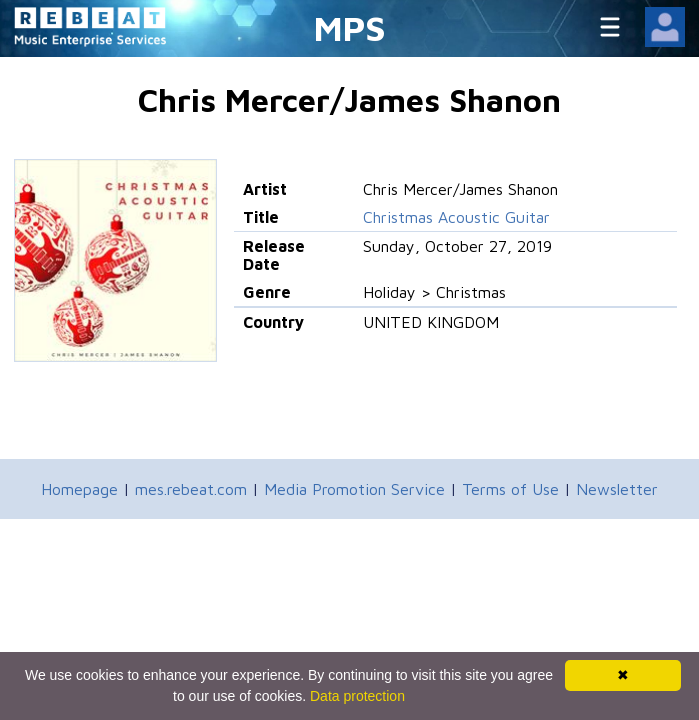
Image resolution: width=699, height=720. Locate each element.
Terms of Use (510, 489)
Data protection (357, 696)
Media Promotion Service (354, 489)
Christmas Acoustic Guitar (456, 217)
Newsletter (617, 489)
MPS (350, 27)
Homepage (79, 489)
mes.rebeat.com (191, 489)
